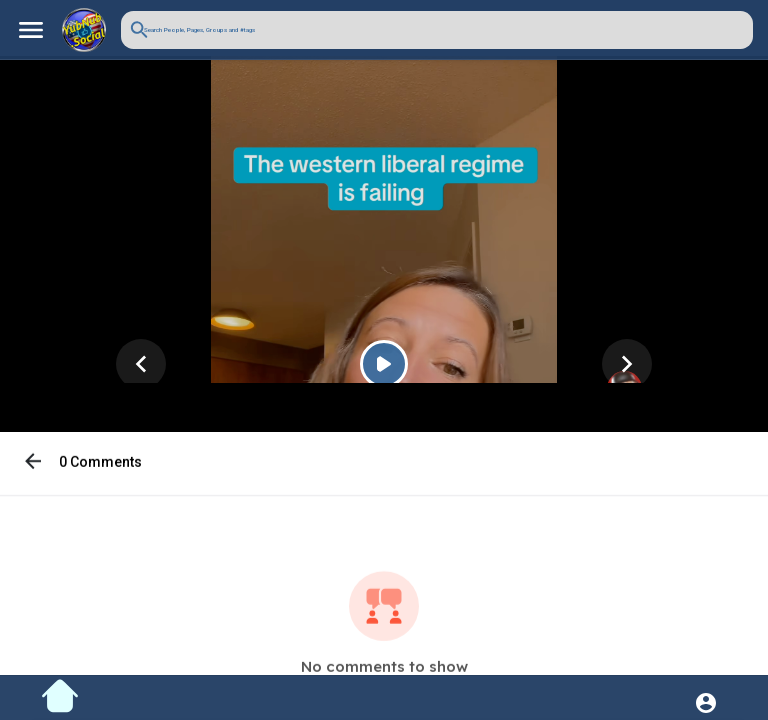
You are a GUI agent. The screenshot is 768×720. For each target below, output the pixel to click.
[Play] (384, 367)
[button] (437, 30)
